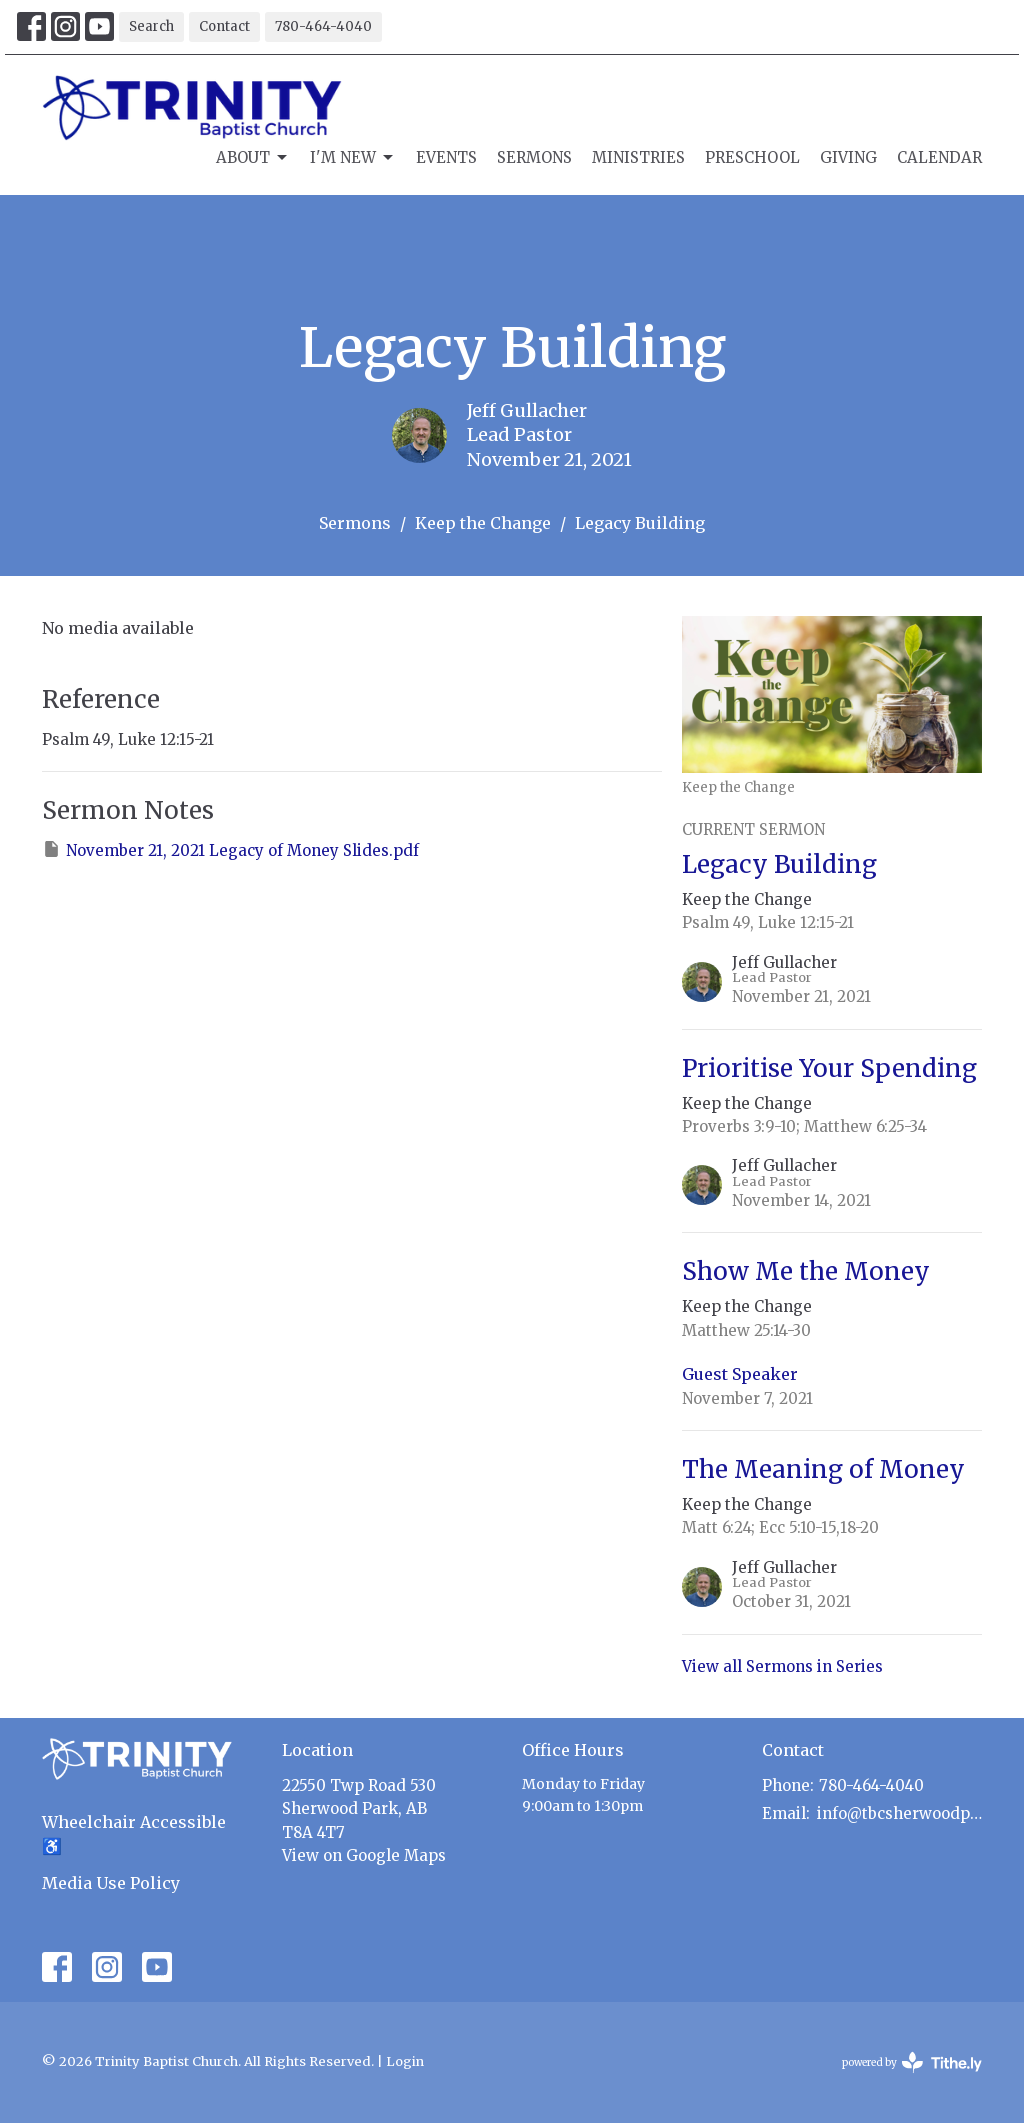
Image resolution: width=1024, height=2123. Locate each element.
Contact (224, 26)
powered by (912, 2062)
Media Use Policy (111, 1883)
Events (446, 157)
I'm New (353, 158)
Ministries (638, 157)
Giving (848, 157)
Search (151, 26)
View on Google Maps (364, 1855)
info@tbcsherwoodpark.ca (899, 1813)
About (253, 158)
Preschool (752, 157)
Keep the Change (483, 523)
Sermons (534, 157)
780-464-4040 (323, 26)
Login (405, 2061)
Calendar (939, 157)
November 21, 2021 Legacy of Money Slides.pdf (230, 849)
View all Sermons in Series (782, 1666)
